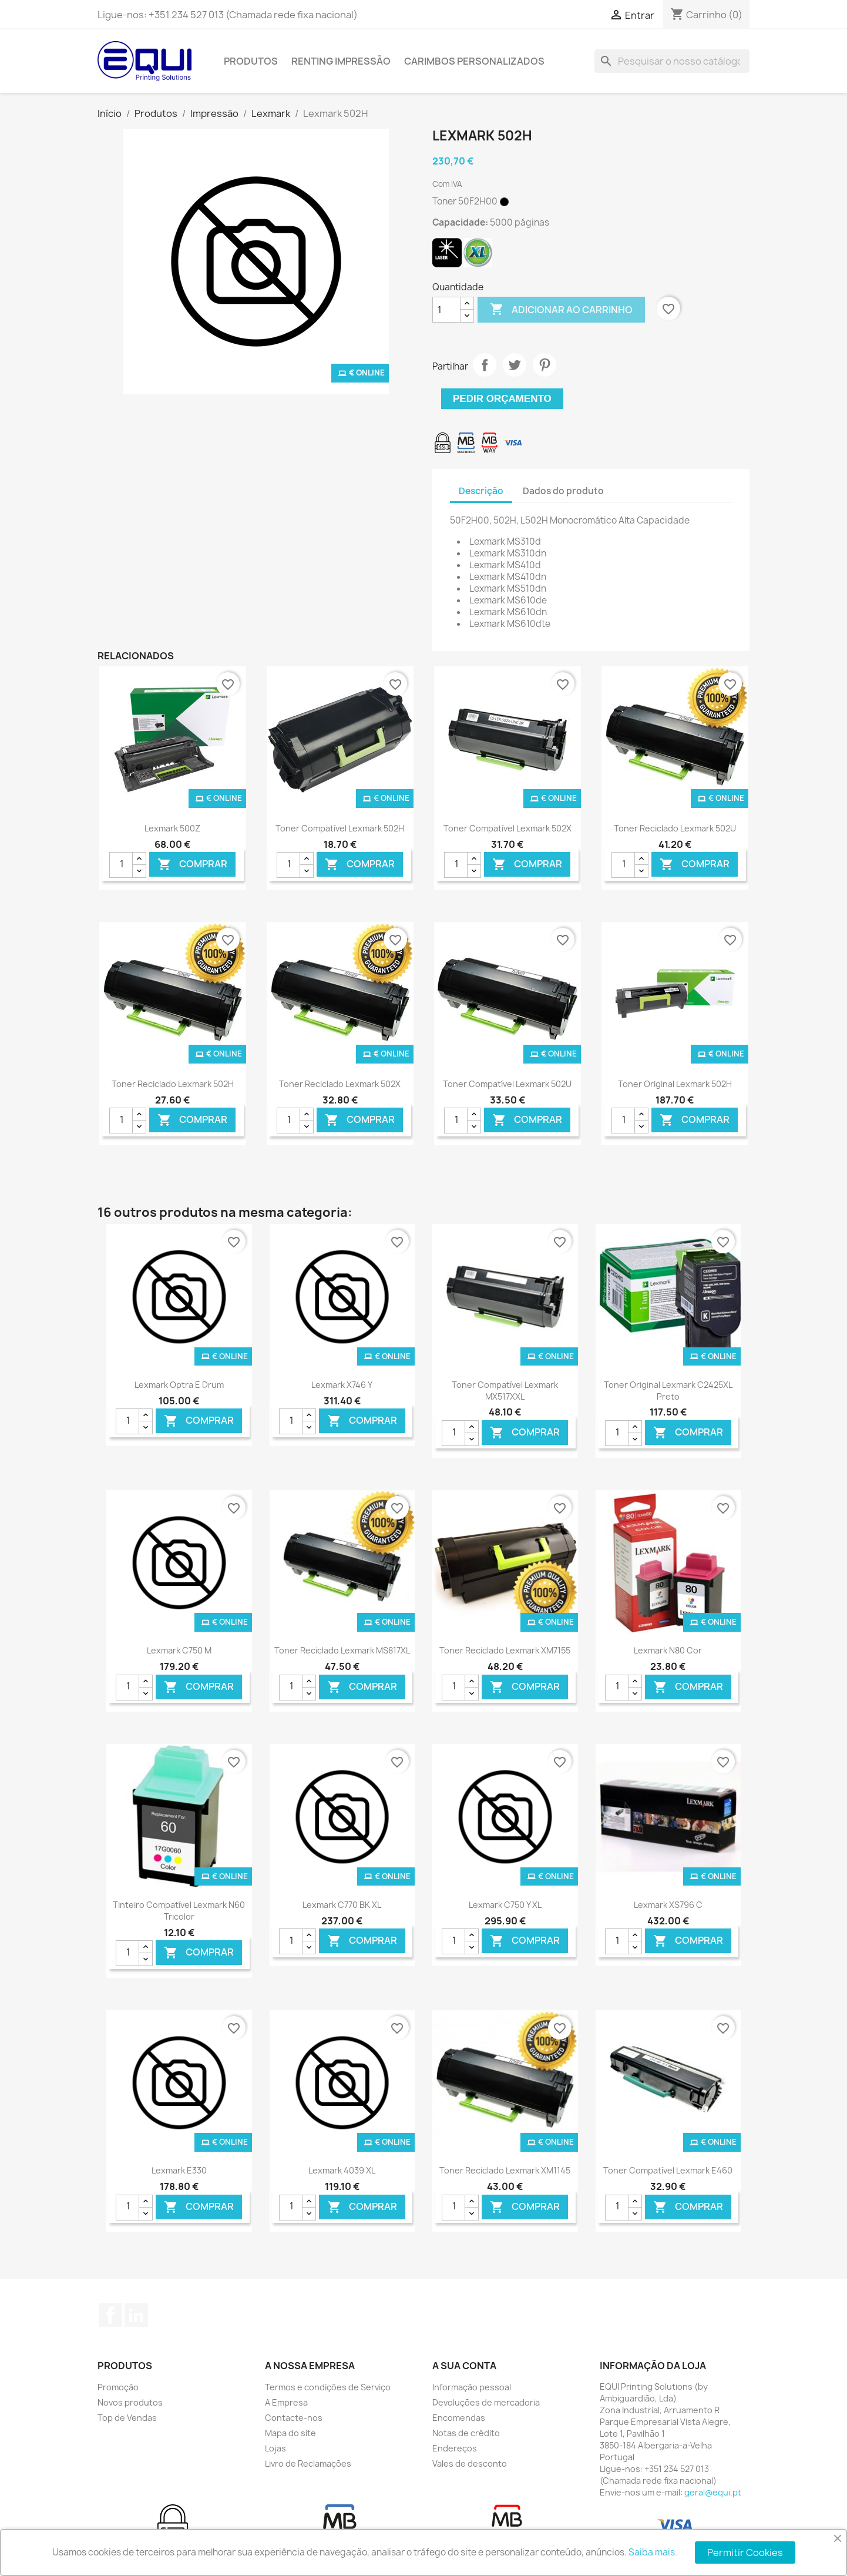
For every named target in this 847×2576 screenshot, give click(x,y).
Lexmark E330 (179, 2170)
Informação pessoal (471, 2387)
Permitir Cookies (745, 2552)
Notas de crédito (466, 2433)
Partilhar (484, 365)
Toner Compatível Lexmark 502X (507, 828)
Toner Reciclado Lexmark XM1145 (504, 2170)
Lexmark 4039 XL (341, 2170)
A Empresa (286, 2402)
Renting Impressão (341, 61)
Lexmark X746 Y (341, 1384)
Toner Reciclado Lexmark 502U (675, 828)
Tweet (514, 365)
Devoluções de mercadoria (486, 2402)
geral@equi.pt (712, 2492)
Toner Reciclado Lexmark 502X (340, 1083)
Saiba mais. (652, 2552)
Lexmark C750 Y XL (505, 1904)
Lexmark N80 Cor (668, 1650)
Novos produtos (130, 2402)
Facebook (110, 2315)
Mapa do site (290, 2433)
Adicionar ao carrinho (561, 309)
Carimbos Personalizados (474, 61)
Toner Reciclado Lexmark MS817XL (342, 1650)
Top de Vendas (127, 2417)
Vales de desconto (469, 2463)
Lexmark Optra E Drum (179, 1384)
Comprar (192, 864)
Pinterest (544, 365)
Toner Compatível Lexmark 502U (507, 1083)
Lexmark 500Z (172, 828)
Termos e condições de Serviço (328, 2387)
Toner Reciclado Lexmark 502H (173, 1083)
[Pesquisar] (671, 61)
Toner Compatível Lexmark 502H (339, 828)
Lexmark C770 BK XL (341, 1904)
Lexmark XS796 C (668, 1904)
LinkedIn (136, 2315)
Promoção (118, 2387)
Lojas (275, 2448)
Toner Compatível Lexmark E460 (667, 2170)
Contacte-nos (293, 2417)
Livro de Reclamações (308, 2463)
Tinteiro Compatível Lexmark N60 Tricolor (179, 1910)
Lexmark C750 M (179, 1650)
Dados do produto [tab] (563, 491)
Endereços (454, 2448)
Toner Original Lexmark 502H (675, 1083)
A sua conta (464, 2365)
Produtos (251, 61)
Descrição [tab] (481, 491)
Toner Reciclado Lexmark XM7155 (504, 1650)
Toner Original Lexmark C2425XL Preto (668, 1390)
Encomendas (458, 2417)
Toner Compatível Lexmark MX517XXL (505, 1390)
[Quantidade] (446, 310)
